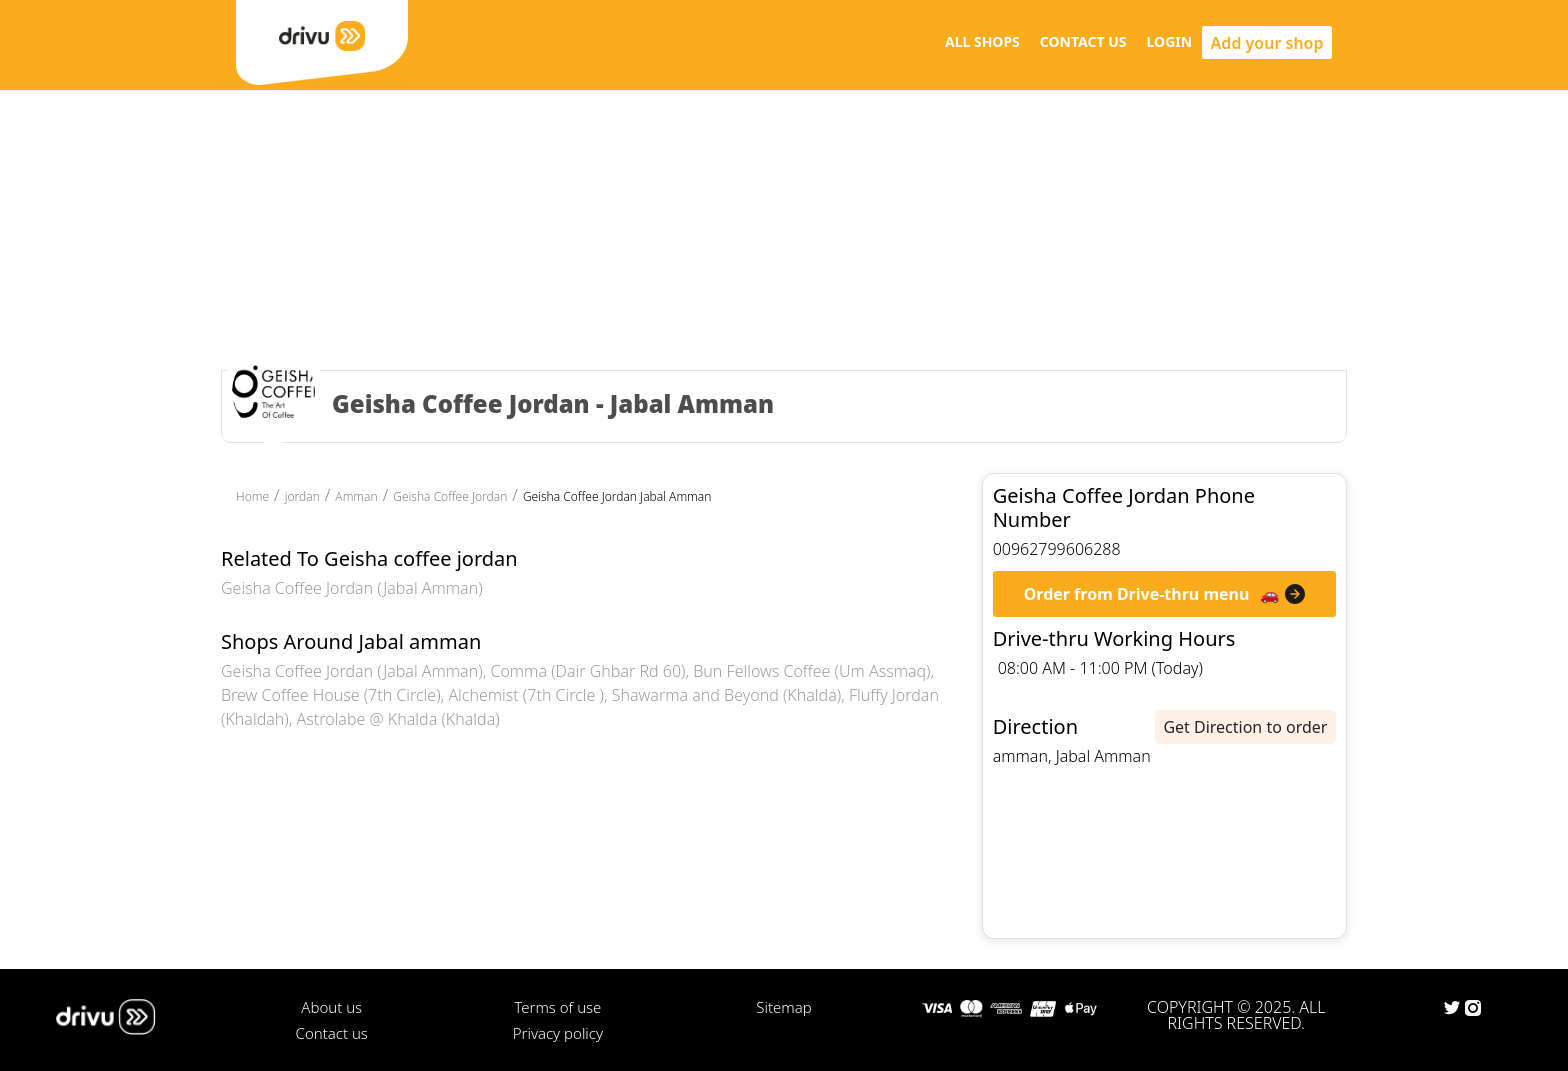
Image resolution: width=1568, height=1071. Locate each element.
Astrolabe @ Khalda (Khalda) (398, 719)
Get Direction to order (1245, 727)
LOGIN (1170, 41)
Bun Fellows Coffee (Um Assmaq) (811, 671)
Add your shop (1267, 43)
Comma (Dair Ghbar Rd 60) (587, 671)
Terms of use (557, 1007)
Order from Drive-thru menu (1137, 594)
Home (252, 496)
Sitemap (783, 1007)
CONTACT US (1083, 41)
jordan (302, 496)
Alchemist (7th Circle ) (526, 695)
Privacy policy (558, 1033)
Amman (356, 496)
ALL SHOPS (982, 41)
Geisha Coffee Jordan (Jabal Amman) (352, 588)
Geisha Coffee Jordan (450, 496)
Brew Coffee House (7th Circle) (331, 695)
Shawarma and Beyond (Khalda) (726, 695)
